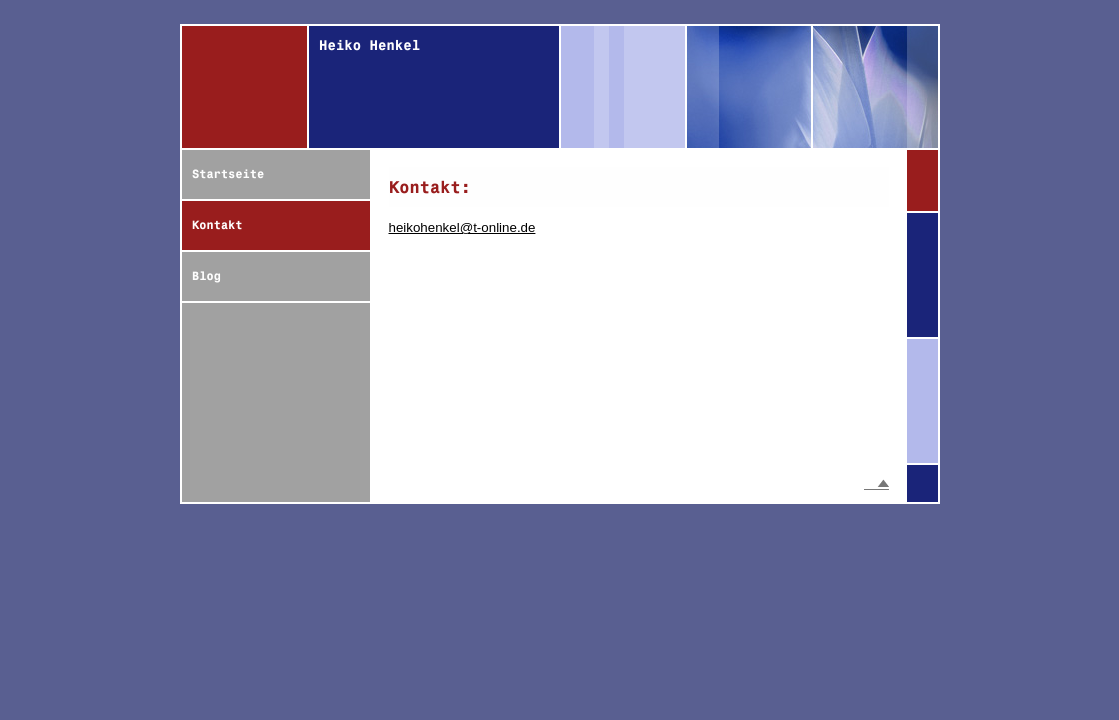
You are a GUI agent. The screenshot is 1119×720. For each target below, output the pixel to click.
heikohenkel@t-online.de (462, 227)
